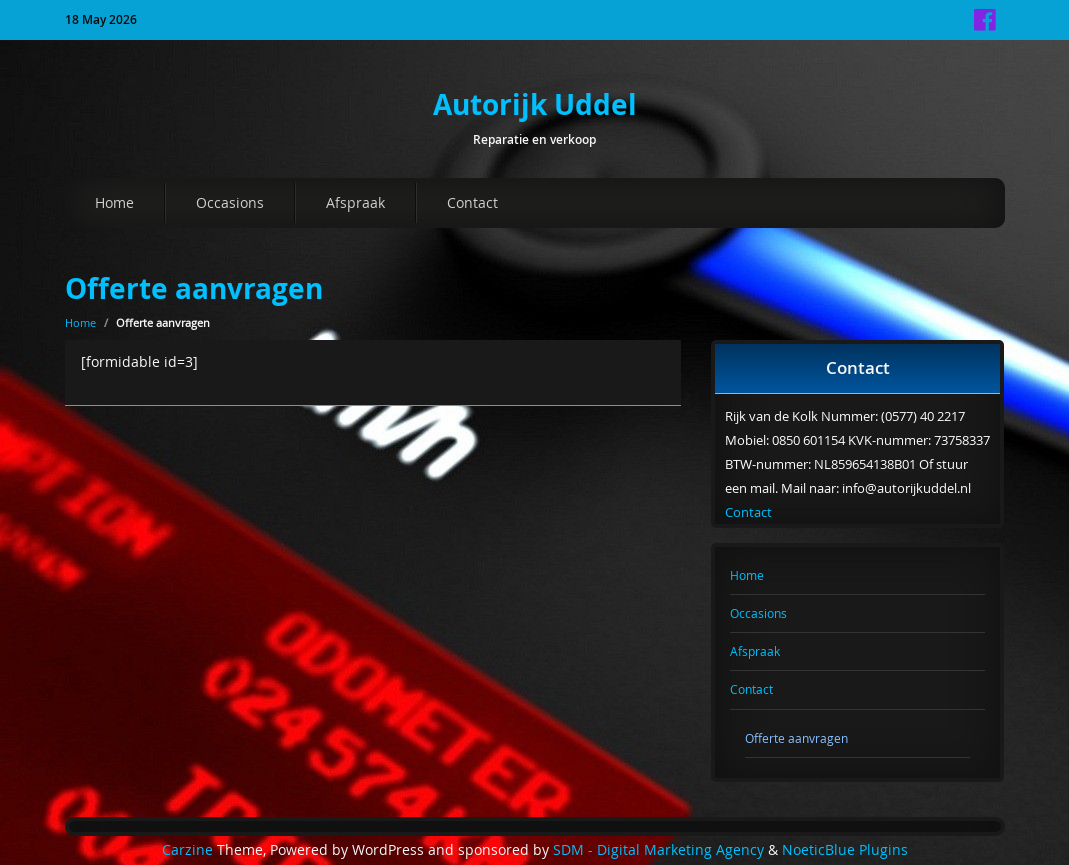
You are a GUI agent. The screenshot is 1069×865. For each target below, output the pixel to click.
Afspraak (355, 202)
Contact (472, 202)
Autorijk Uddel (535, 104)
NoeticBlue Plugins (845, 850)
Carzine (189, 850)
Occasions (230, 202)
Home (114, 202)
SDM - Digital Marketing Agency (658, 850)
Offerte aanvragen (194, 288)
